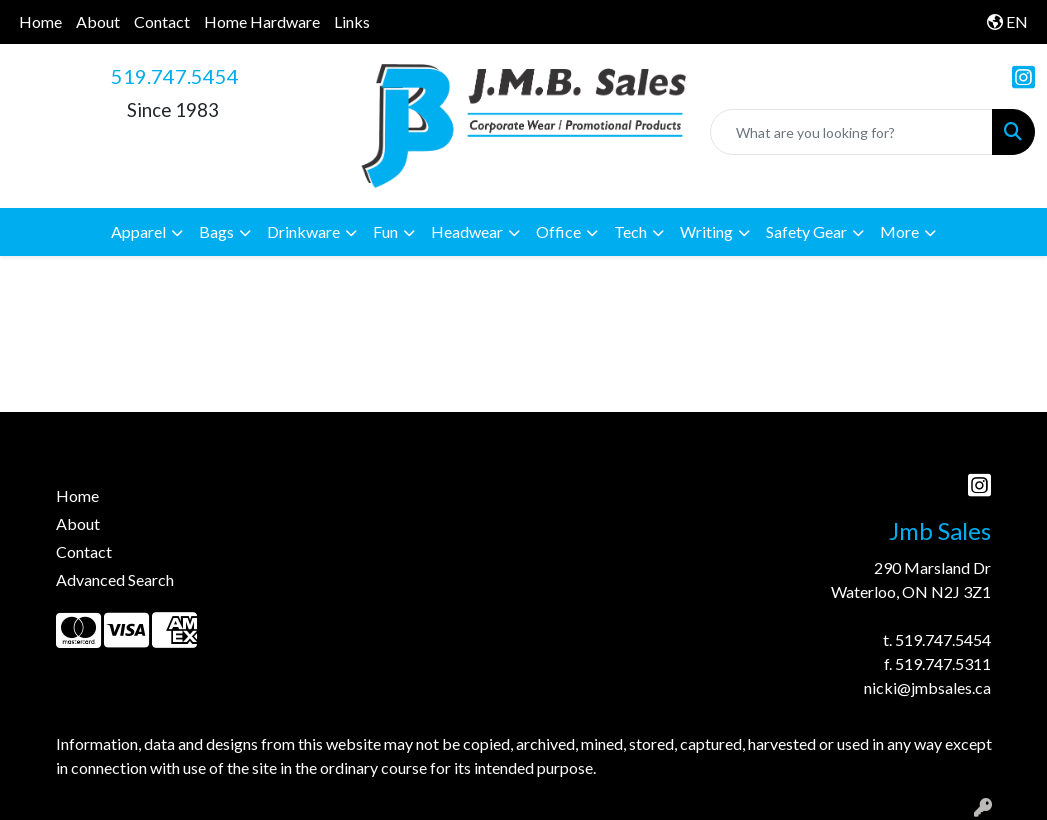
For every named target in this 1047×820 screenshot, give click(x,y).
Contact (162, 21)
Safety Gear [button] (806, 231)
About (98, 21)
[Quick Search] (851, 132)
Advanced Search (115, 579)
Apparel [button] (138, 231)
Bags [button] (216, 231)
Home (40, 21)
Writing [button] (706, 231)
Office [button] (558, 231)
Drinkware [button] (303, 231)
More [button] (899, 231)
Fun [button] (385, 231)
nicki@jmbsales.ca (927, 687)
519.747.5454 (175, 76)
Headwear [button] (467, 231)
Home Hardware (262, 21)
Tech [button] (630, 231)
